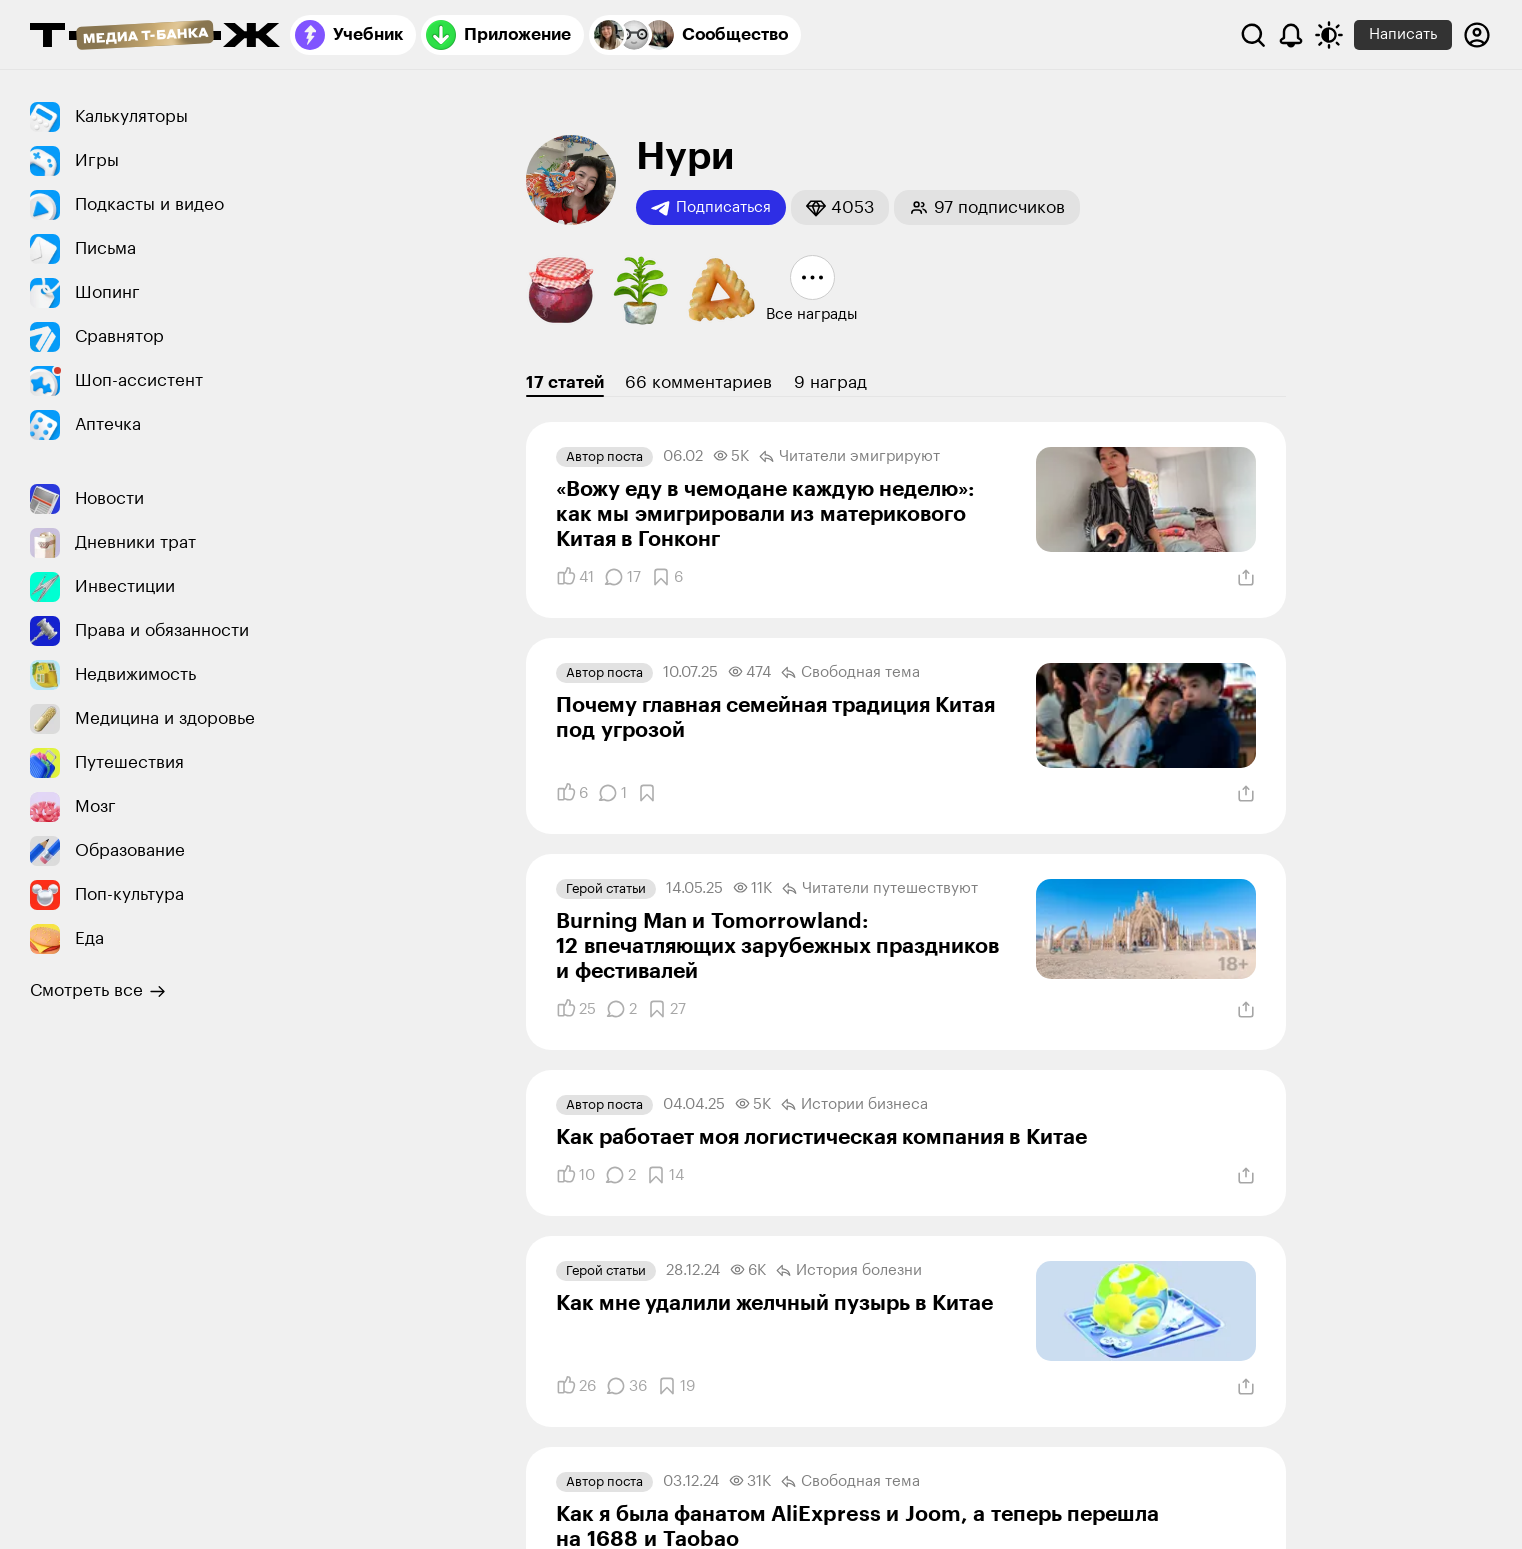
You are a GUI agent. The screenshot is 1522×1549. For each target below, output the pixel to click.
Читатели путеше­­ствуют (880, 889)
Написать (1403, 34)
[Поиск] (1253, 35)
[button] (840, 207)
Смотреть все (98, 991)
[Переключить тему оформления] (1329, 35)
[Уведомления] (1291, 35)
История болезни (849, 1271)
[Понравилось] (575, 577)
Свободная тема (850, 673)
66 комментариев (698, 382)
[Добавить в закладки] (667, 577)
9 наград (830, 382)
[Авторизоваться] (1477, 35)
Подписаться (711, 208)
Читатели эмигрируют (849, 457)
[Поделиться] (1246, 578)
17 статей (565, 382)
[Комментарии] (622, 577)
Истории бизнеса (854, 1105)
